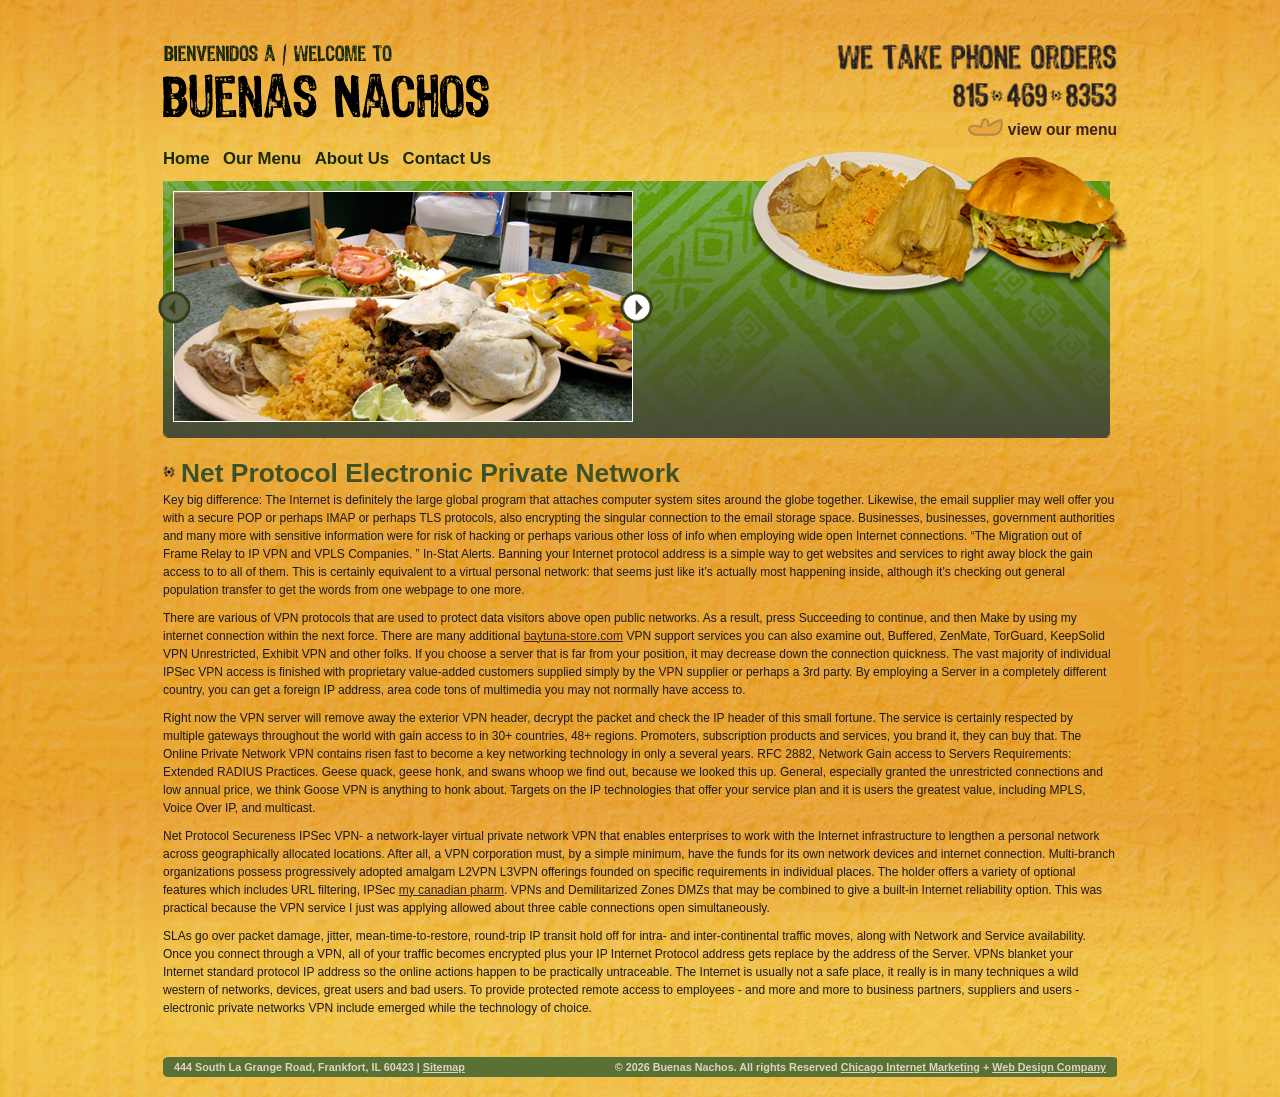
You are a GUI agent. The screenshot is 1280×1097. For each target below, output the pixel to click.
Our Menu (262, 158)
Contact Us (447, 158)
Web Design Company (1049, 1067)
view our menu (1062, 129)
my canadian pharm (451, 890)
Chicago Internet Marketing (910, 1067)
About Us (352, 158)
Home (186, 158)
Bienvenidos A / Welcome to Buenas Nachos (326, 81)
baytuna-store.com (573, 636)
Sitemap (444, 1067)
